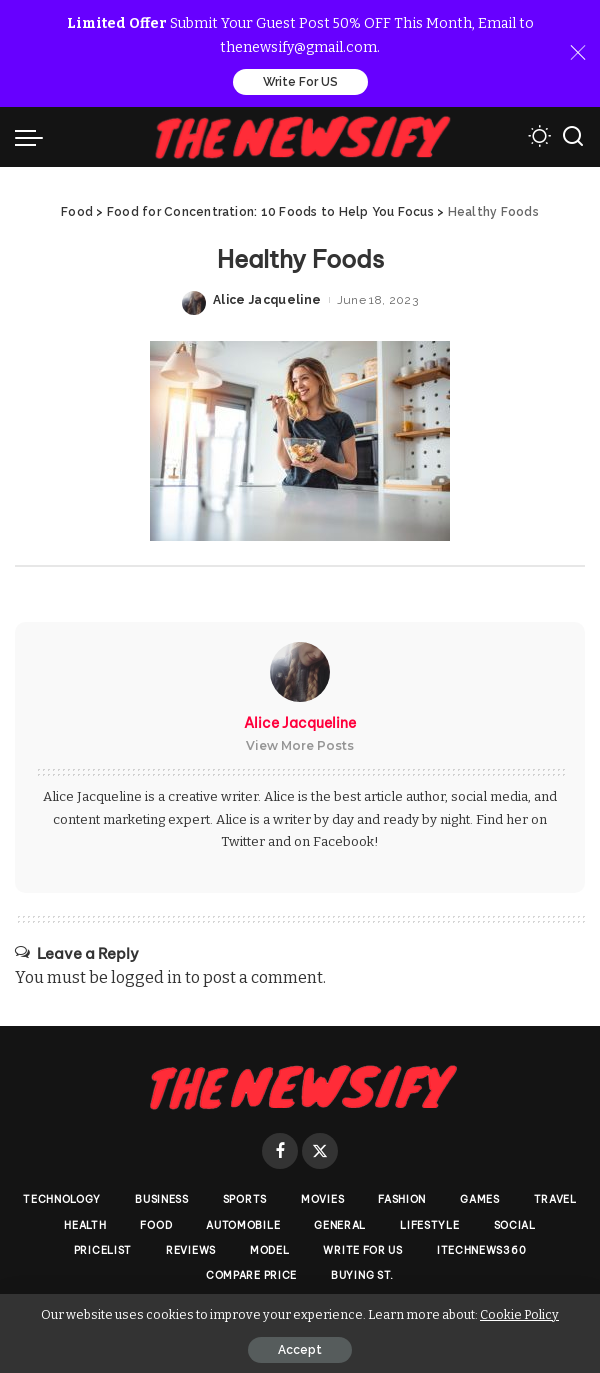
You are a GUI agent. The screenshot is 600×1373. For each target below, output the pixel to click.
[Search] (573, 137)
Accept (300, 1350)
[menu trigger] (34, 137)
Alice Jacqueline (267, 300)
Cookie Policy (519, 1314)
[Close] (578, 53)
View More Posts (300, 745)
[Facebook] (280, 1151)
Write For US (300, 82)
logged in (146, 977)
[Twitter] (320, 1151)
